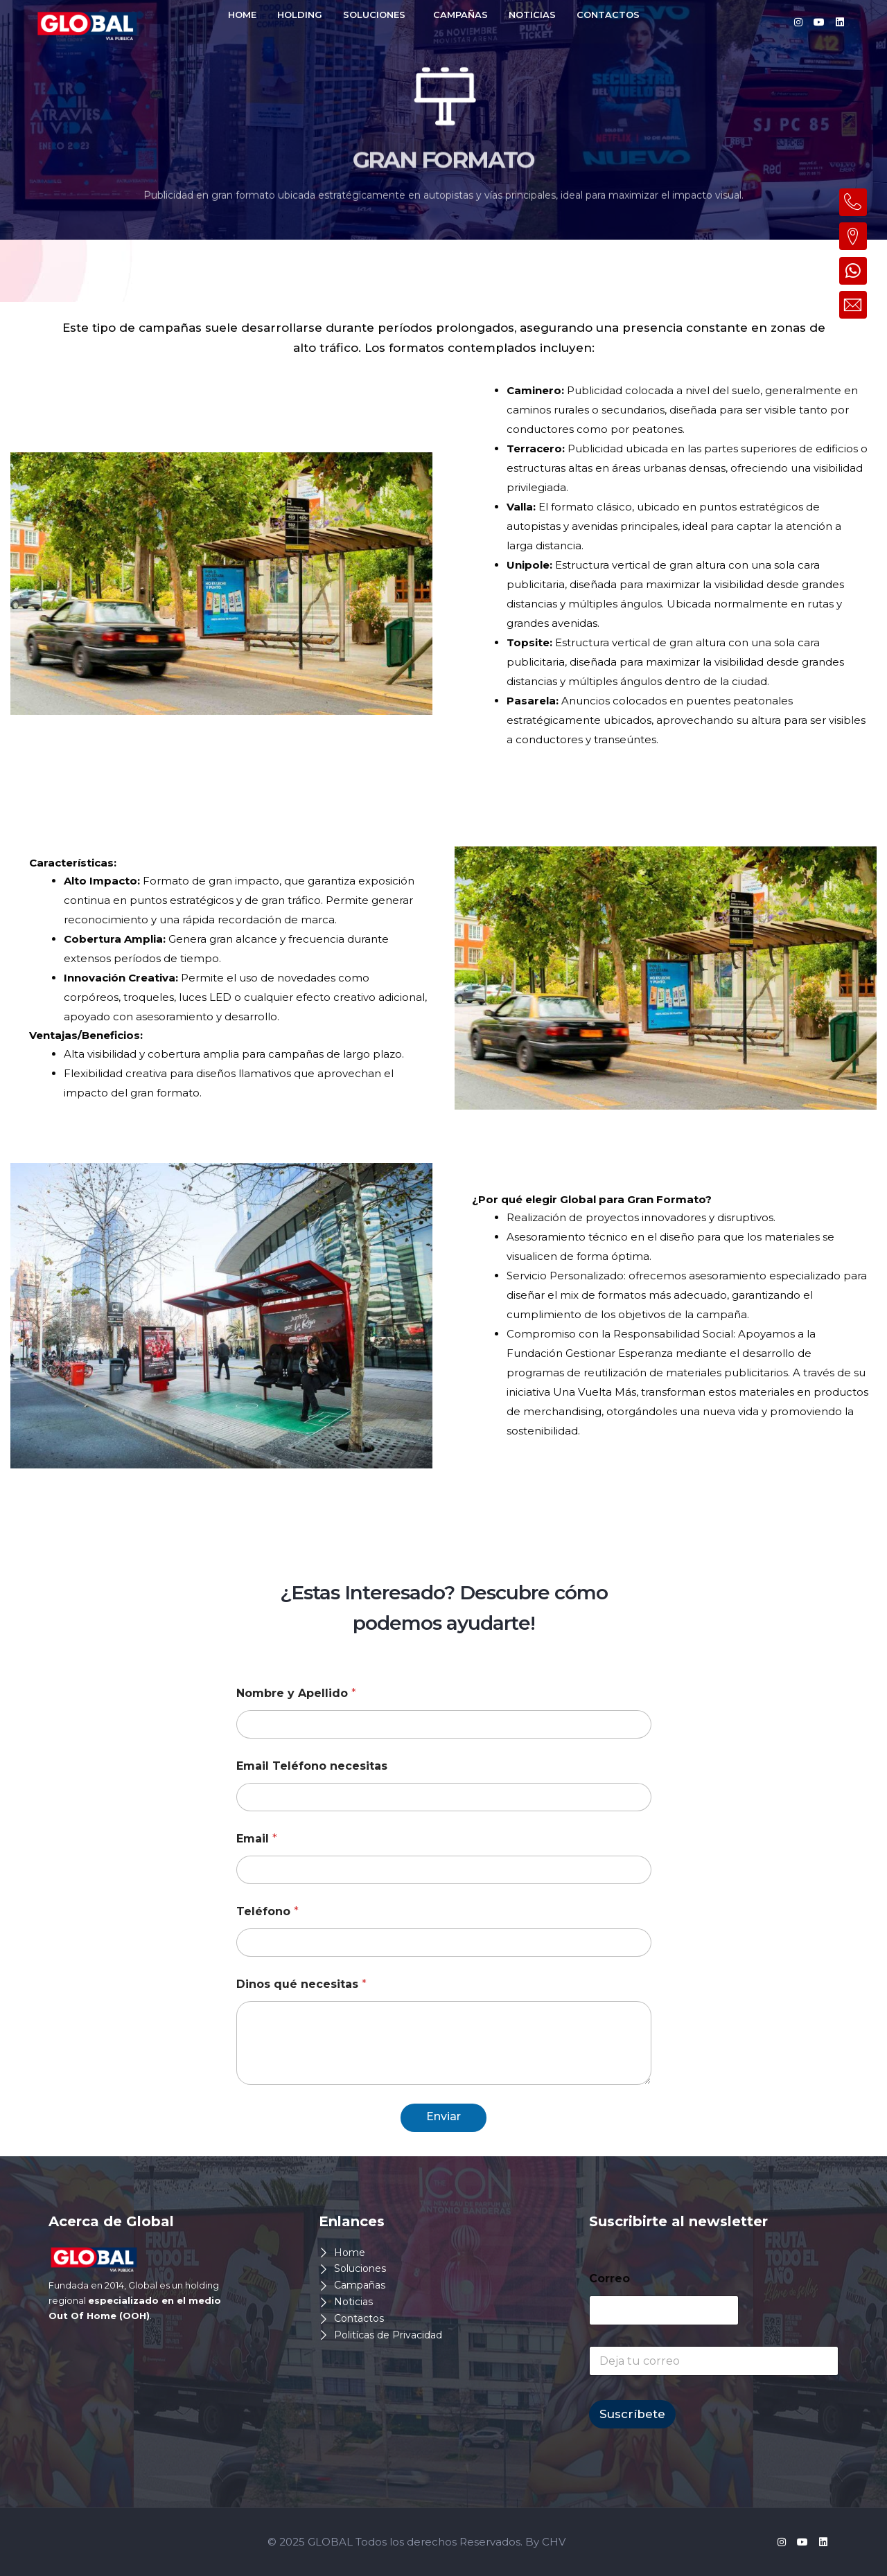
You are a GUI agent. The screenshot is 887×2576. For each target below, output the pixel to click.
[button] (378, 15)
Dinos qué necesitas (301, 1984)
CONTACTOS (608, 14)
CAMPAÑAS (460, 14)
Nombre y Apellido (296, 1693)
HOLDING (299, 14)
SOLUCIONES (374, 14)
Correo (609, 2278)
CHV (553, 2541)
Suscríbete (632, 2414)
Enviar (443, 2116)
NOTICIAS (532, 14)
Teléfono (267, 1911)
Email (256, 1838)
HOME (242, 14)
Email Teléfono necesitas (311, 1766)
